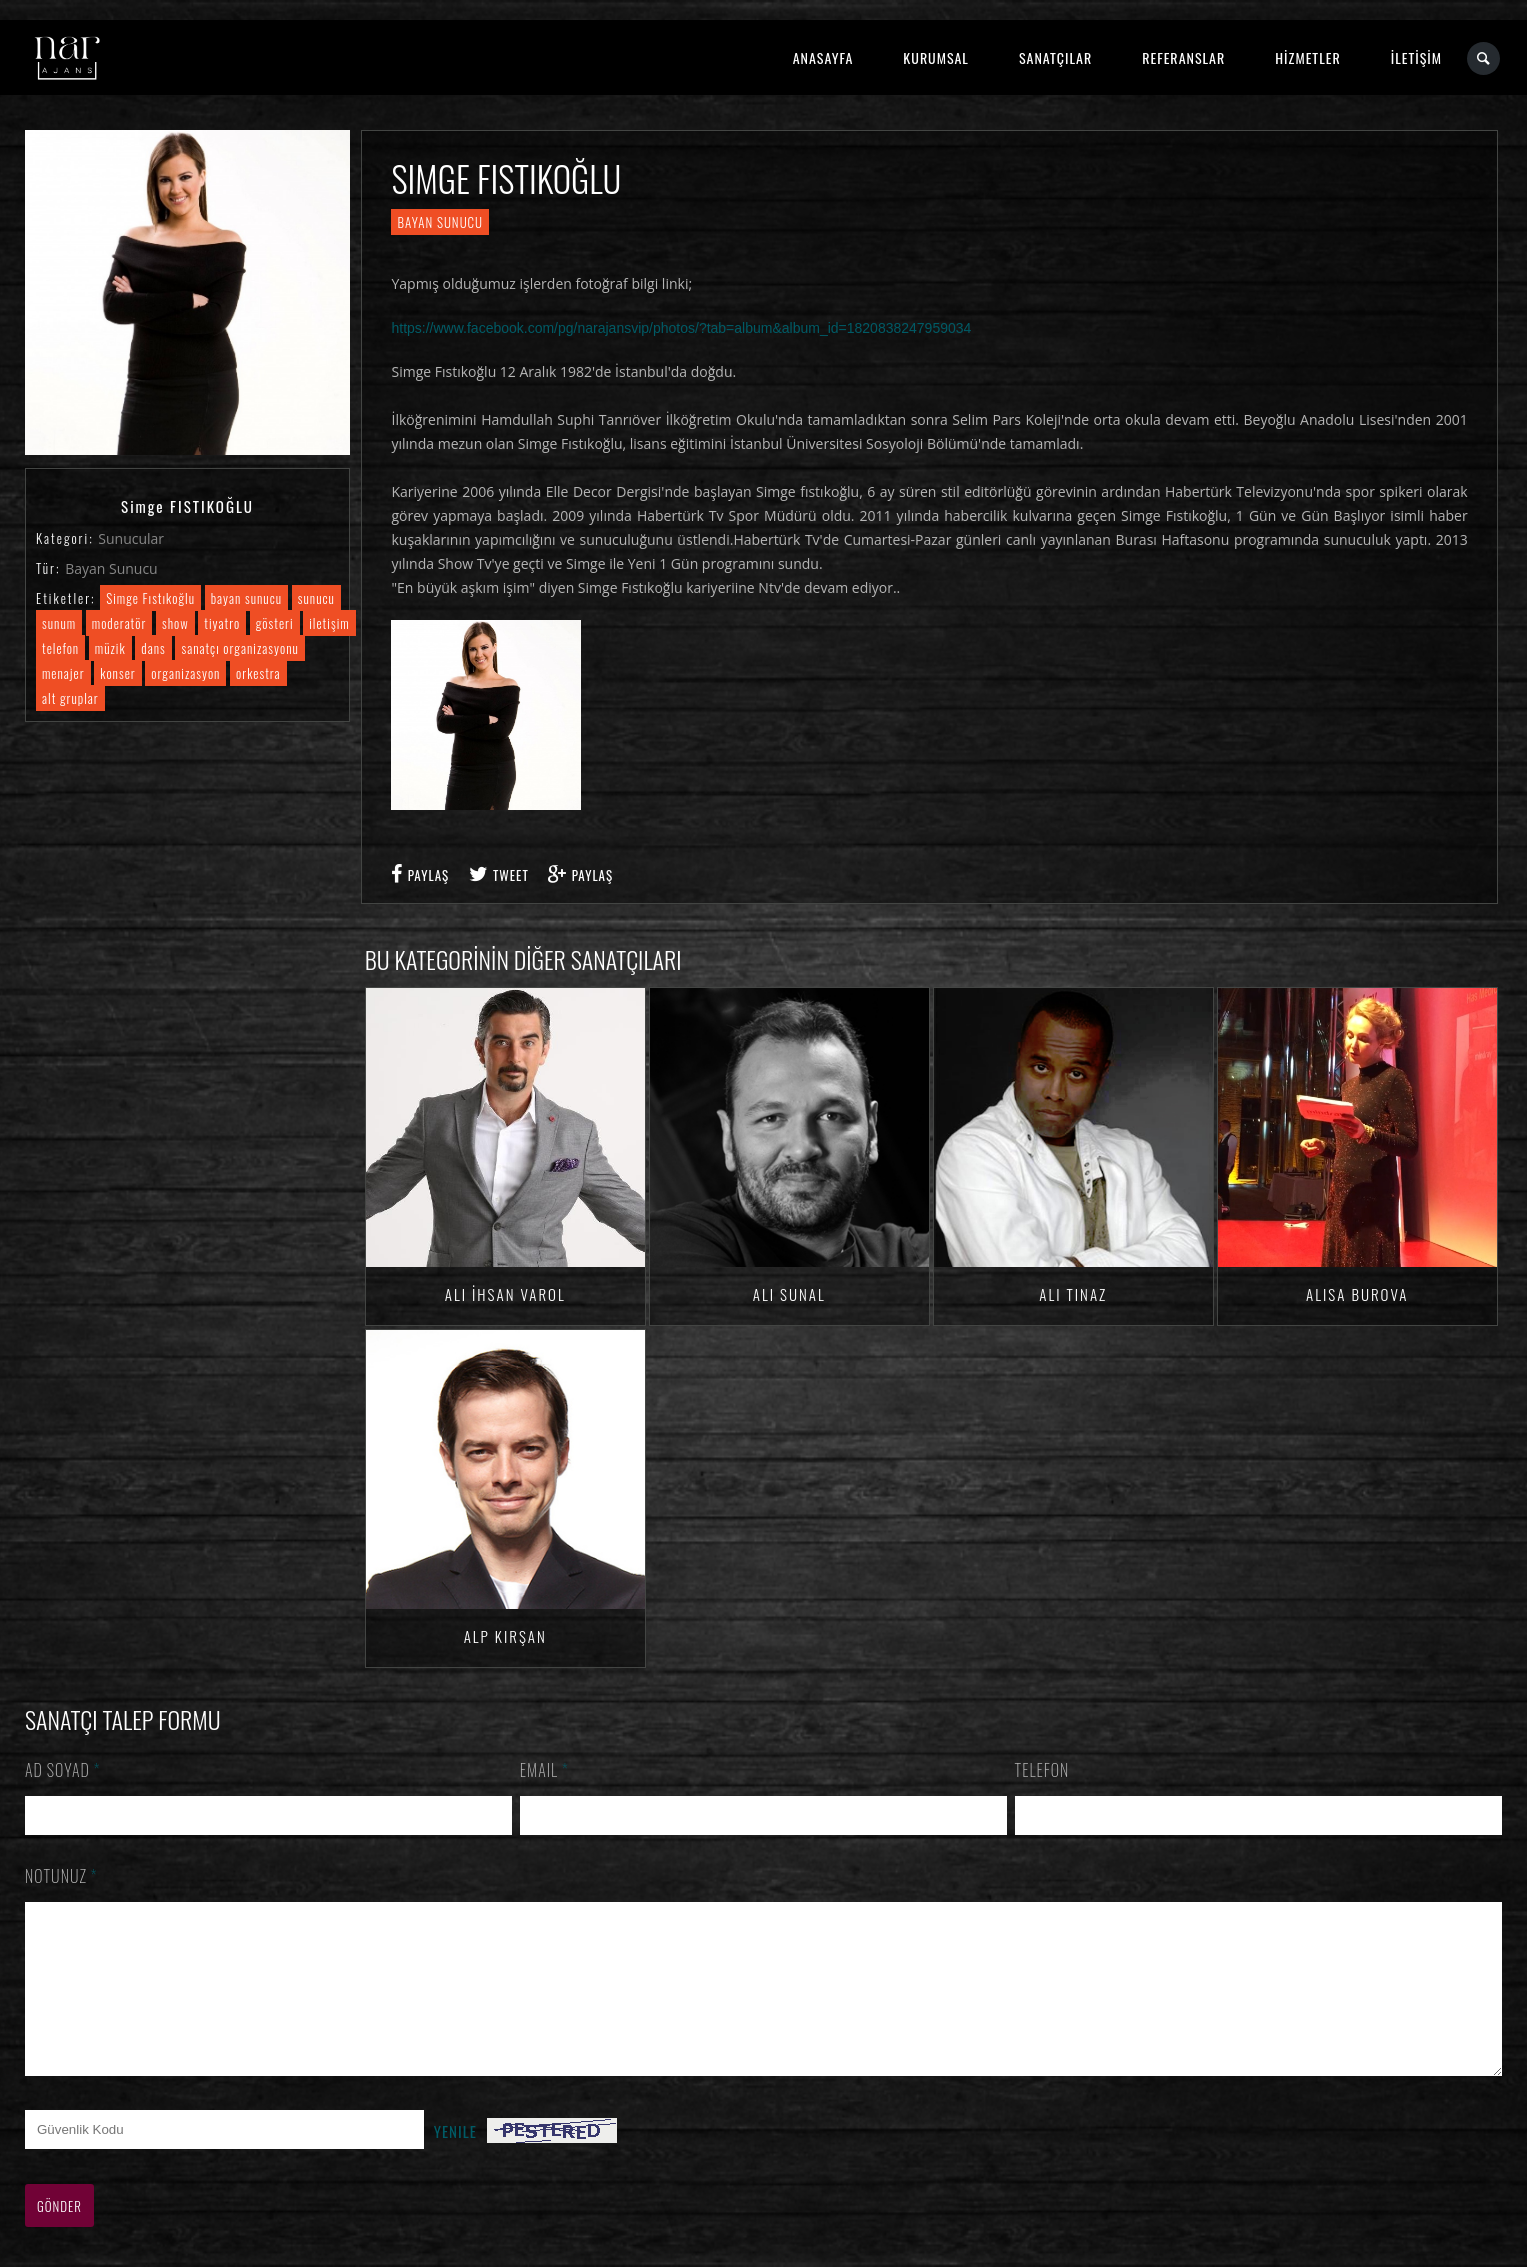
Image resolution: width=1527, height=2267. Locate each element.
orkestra (258, 673)
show (175, 623)
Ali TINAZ (1073, 1294)
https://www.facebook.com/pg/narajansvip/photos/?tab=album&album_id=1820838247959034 (681, 328)
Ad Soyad (63, 1770)
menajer (63, 673)
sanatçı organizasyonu (239, 648)
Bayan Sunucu (111, 568)
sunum (59, 623)
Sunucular (131, 538)
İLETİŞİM (1416, 57)
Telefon (1042, 1770)
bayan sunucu (246, 598)
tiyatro (222, 623)
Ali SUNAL (789, 1294)
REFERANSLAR (1183, 57)
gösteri (275, 623)
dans (153, 648)
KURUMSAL (936, 57)
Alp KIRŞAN (505, 1636)
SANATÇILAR (1055, 57)
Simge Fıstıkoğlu (150, 598)
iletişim (329, 623)
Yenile (455, 2161)
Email (544, 1770)
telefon (60, 648)
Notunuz (61, 1876)
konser (117, 673)
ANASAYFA (823, 57)
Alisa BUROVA (1357, 1294)
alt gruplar (70, 698)
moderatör (119, 623)
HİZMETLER (1307, 57)
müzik (110, 648)
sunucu (316, 598)
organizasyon (185, 673)
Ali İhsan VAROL (505, 1294)
